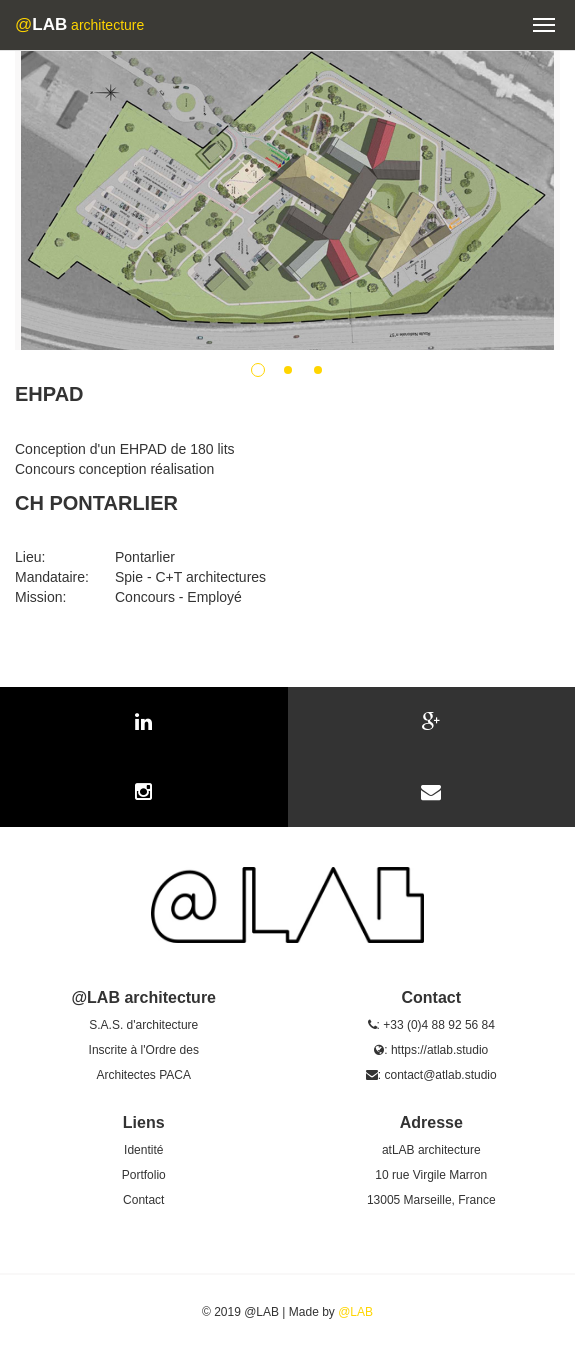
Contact (143, 1200)
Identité (143, 1150)
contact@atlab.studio (440, 1075)
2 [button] (288, 370)
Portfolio (144, 1175)
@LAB (355, 1312)
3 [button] (318, 370)
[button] (544, 25)
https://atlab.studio (439, 1050)
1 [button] (258, 370)
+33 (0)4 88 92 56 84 (439, 1025)
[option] (287, 200)
